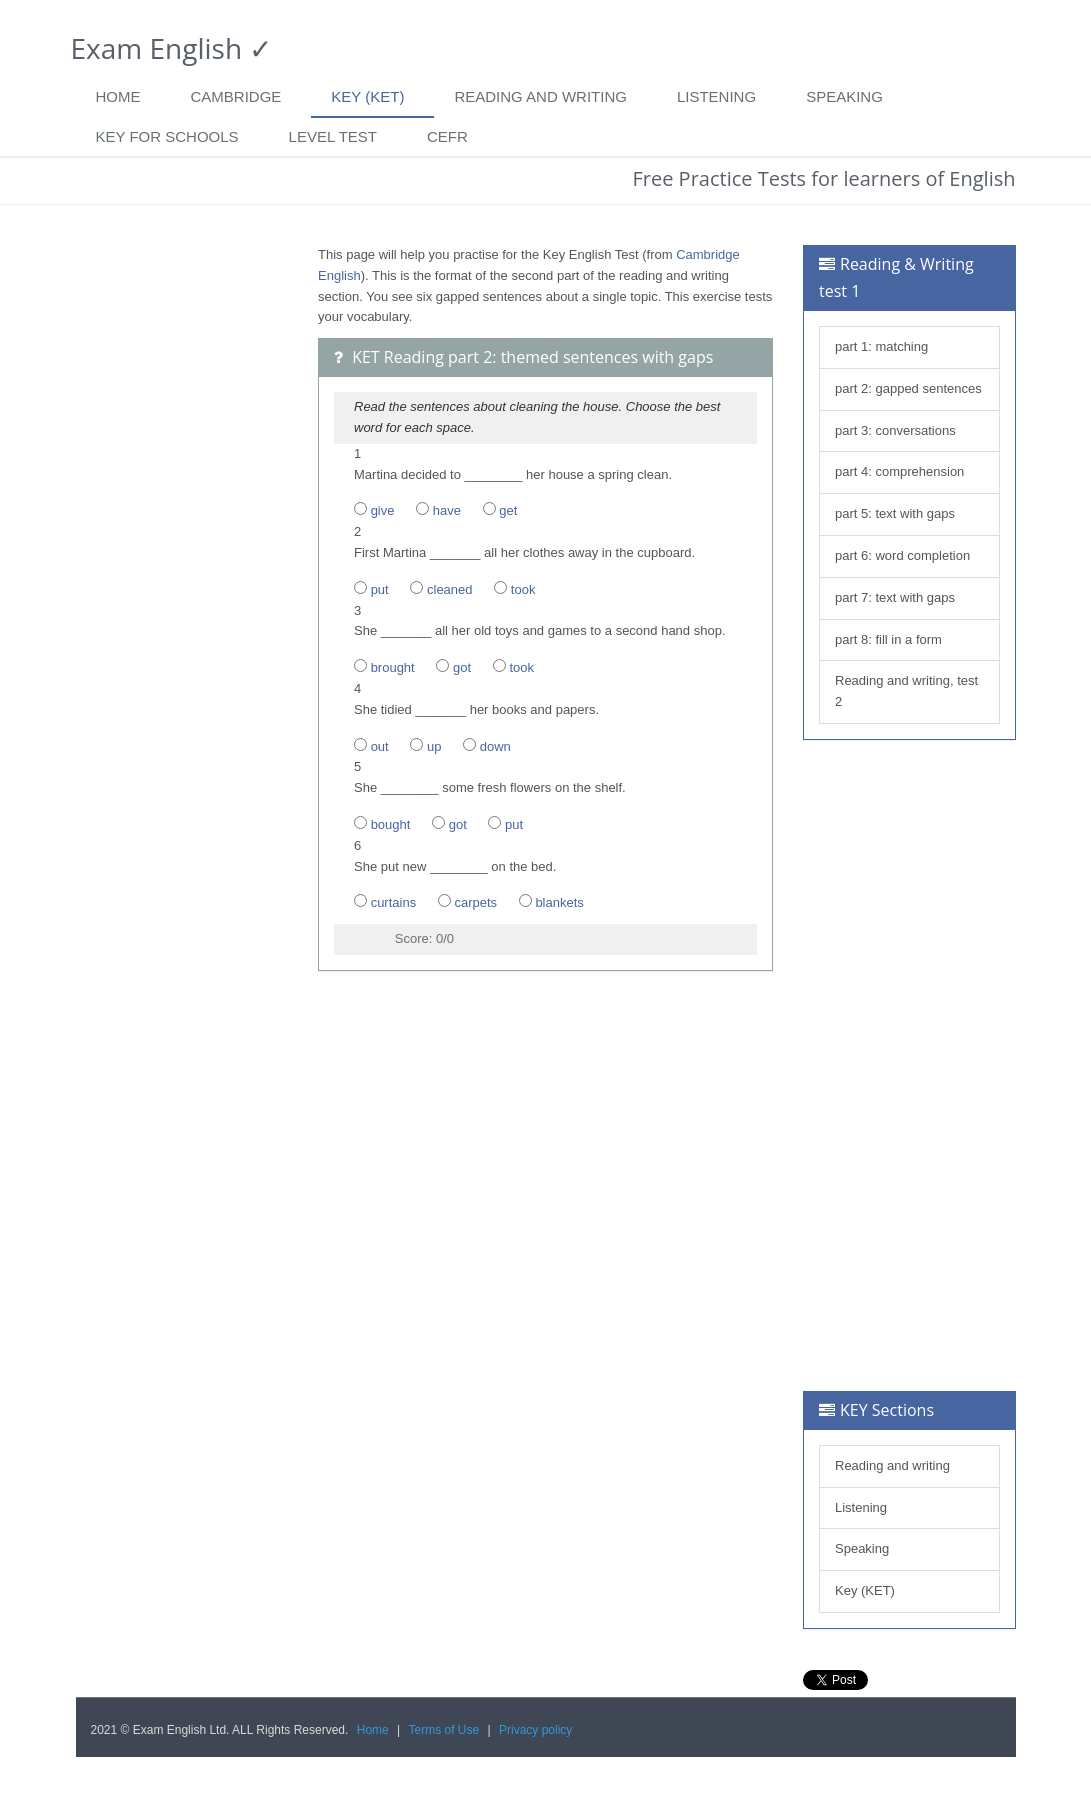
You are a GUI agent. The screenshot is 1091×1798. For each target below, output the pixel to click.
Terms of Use (444, 1730)
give (383, 510)
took (523, 589)
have (447, 510)
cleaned (450, 589)
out (380, 746)
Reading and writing (540, 96)
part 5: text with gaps (895, 513)
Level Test (333, 136)
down (495, 746)
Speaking (844, 96)
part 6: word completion (902, 555)
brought (393, 667)
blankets (559, 902)
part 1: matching (881, 346)
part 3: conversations (895, 430)
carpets (475, 902)
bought (391, 824)
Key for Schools (167, 136)
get (508, 510)
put (380, 589)
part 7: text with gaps (895, 597)
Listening (716, 96)
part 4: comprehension (899, 471)
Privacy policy (535, 1730)
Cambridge (236, 96)
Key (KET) (367, 96)
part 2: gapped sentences (908, 388)
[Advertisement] (182, 545)
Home (118, 96)
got (462, 667)
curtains (394, 902)
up (434, 746)
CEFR (447, 136)
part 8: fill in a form (888, 639)
